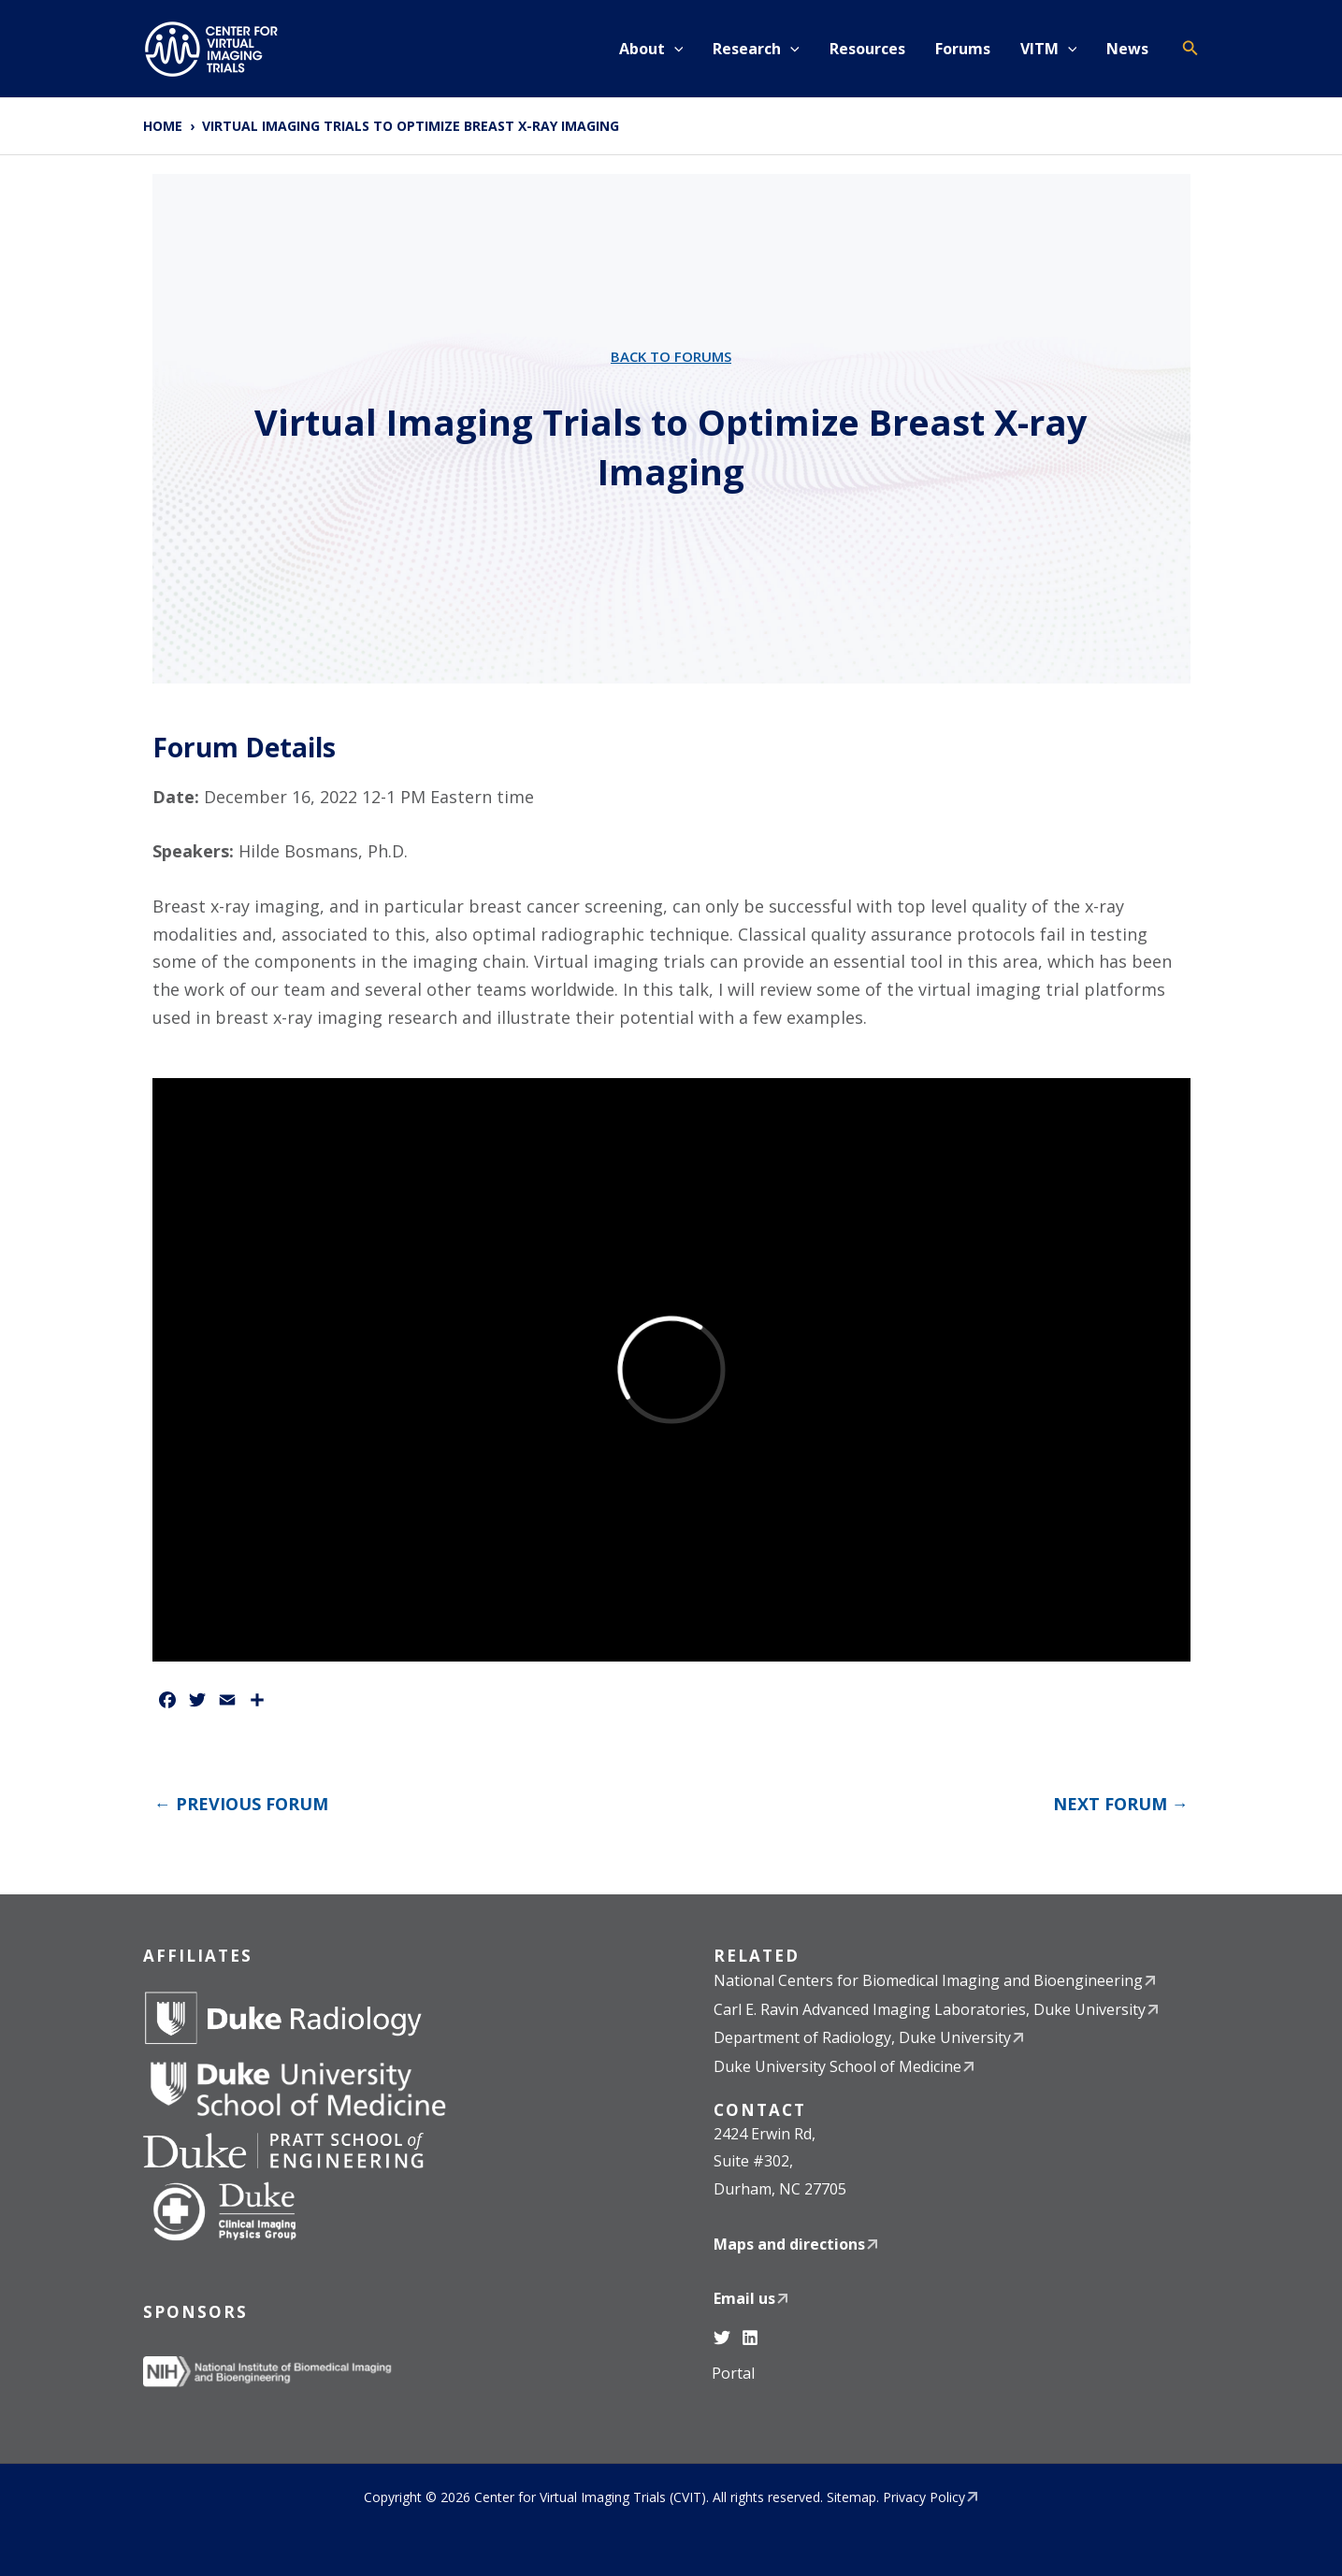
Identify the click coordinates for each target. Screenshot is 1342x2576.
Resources (867, 48)
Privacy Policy (924, 2497)
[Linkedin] (750, 2337)
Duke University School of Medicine (837, 2066)
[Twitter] (722, 2337)
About (651, 49)
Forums (962, 48)
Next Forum (1121, 1803)
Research (756, 49)
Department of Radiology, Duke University (862, 2037)
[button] (674, 49)
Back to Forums (671, 356)
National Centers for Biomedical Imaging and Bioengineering (928, 1980)
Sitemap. (853, 2497)
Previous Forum (241, 1803)
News (1127, 48)
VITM (1048, 49)
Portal (733, 2373)
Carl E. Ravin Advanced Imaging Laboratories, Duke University (930, 2009)
